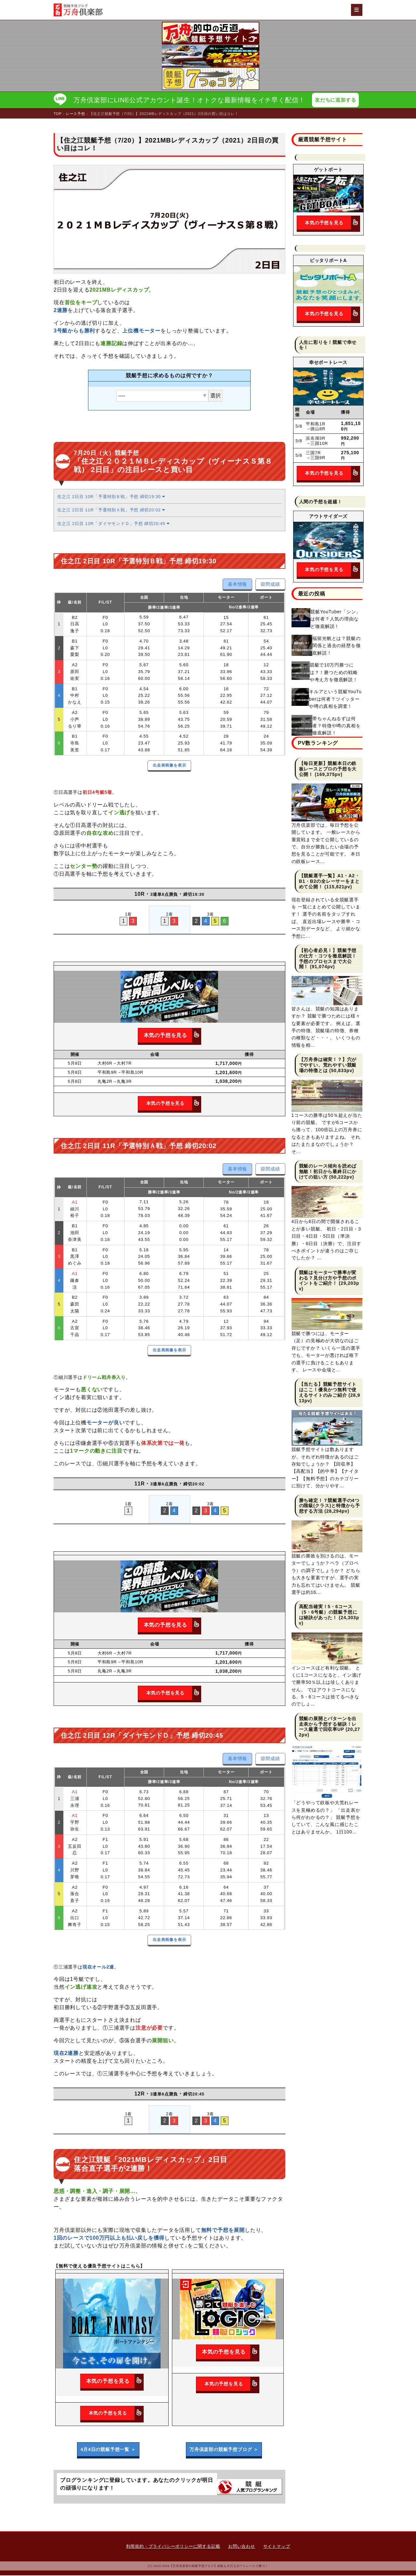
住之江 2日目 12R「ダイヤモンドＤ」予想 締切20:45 (113, 524)
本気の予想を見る (172, 1036)
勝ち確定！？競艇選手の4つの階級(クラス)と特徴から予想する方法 (329, 1506)
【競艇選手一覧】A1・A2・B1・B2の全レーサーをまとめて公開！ (329, 882)
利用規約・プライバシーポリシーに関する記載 (173, 2547)
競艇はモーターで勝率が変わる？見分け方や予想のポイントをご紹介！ (328, 1278)
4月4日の (108, 2450)
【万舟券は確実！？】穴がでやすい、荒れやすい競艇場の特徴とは (328, 1065)
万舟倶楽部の (223, 2450)
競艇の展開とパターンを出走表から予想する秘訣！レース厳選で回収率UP (328, 1725)
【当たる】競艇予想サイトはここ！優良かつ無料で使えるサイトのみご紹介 (328, 1390)
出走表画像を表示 (169, 766)
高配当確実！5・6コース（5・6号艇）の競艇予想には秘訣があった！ (328, 1613)
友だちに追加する (337, 100)
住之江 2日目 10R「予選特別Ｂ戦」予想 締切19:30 (111, 497)
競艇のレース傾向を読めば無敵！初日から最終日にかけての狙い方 (328, 1172)
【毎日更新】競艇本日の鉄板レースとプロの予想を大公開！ (328, 769)
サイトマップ (276, 2547)
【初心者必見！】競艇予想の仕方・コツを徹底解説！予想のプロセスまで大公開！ (328, 959)
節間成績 (270, 584)
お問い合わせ (241, 2547)
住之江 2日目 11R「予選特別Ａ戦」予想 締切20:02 (111, 510)
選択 (215, 396)
